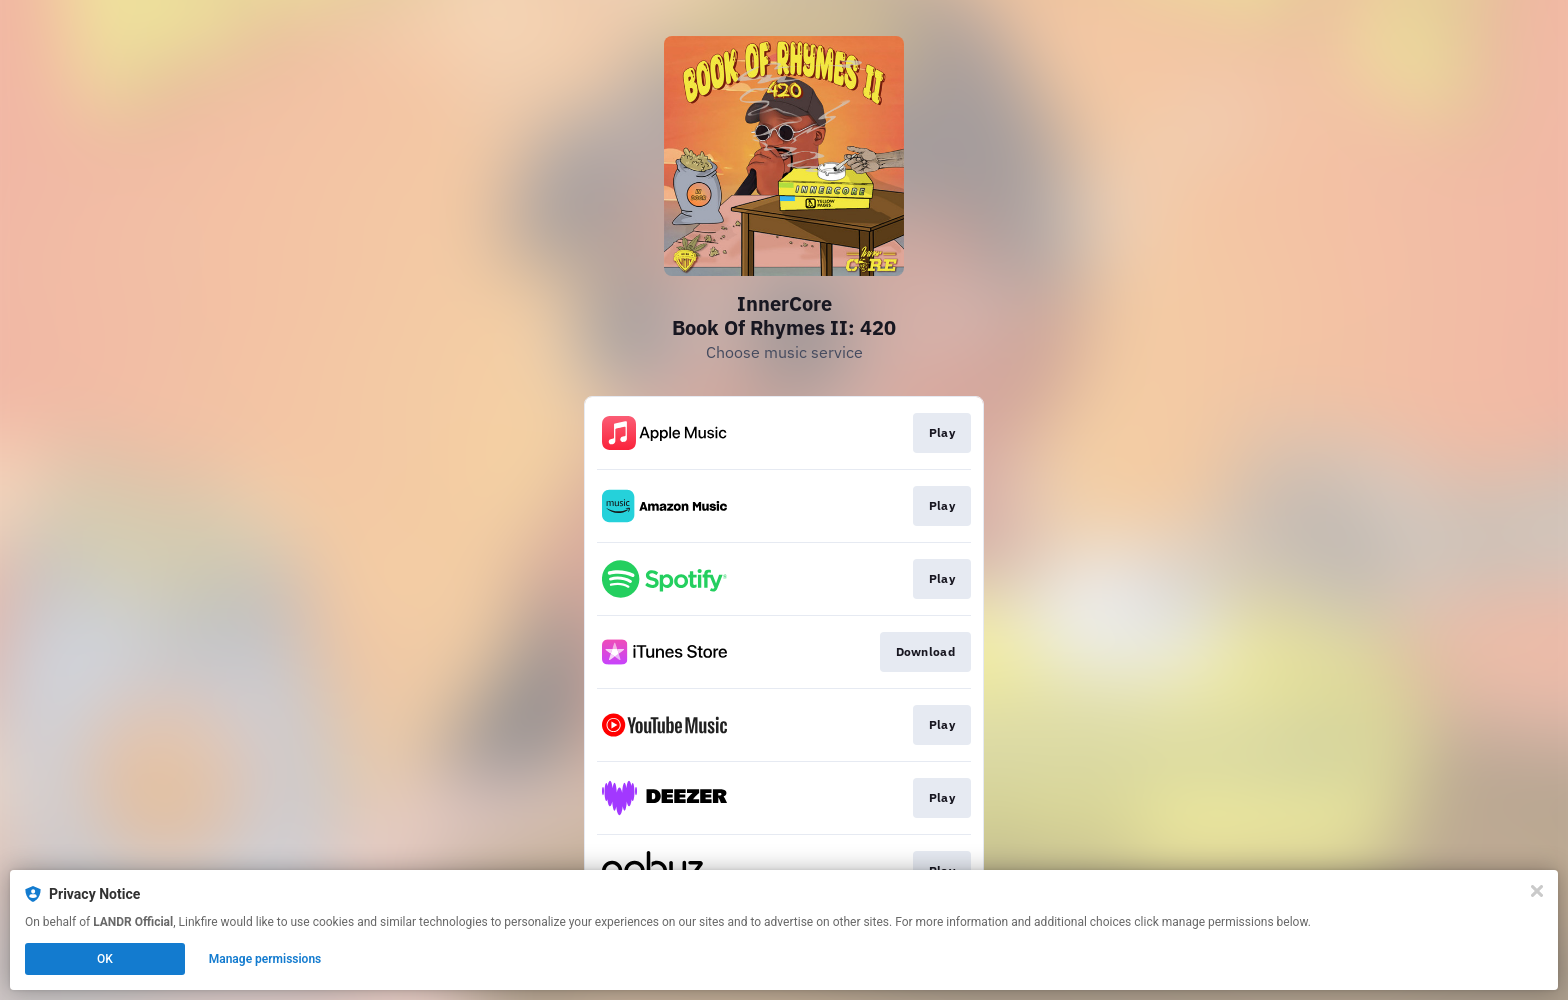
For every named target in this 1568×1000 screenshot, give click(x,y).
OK (105, 959)
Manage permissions (265, 959)
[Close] (1537, 891)
